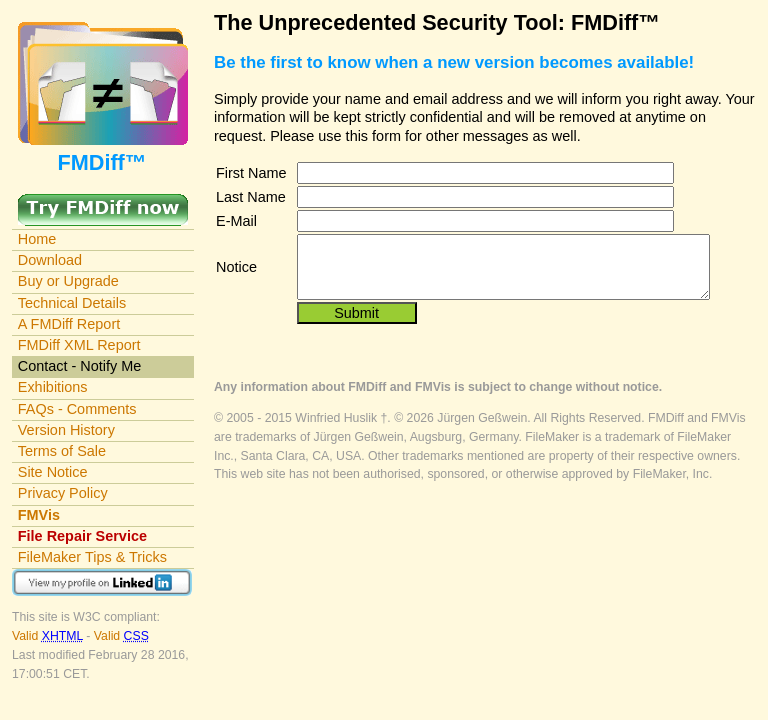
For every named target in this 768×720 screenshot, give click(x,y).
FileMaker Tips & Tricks (92, 557)
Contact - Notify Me (80, 366)
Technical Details (72, 303)
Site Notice (53, 472)
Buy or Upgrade (68, 281)
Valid (49, 636)
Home (37, 239)
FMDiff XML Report (79, 345)
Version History (66, 430)
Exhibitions (53, 387)
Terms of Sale (62, 451)
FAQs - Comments (77, 409)
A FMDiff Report (69, 324)
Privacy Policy (63, 493)
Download (50, 260)
